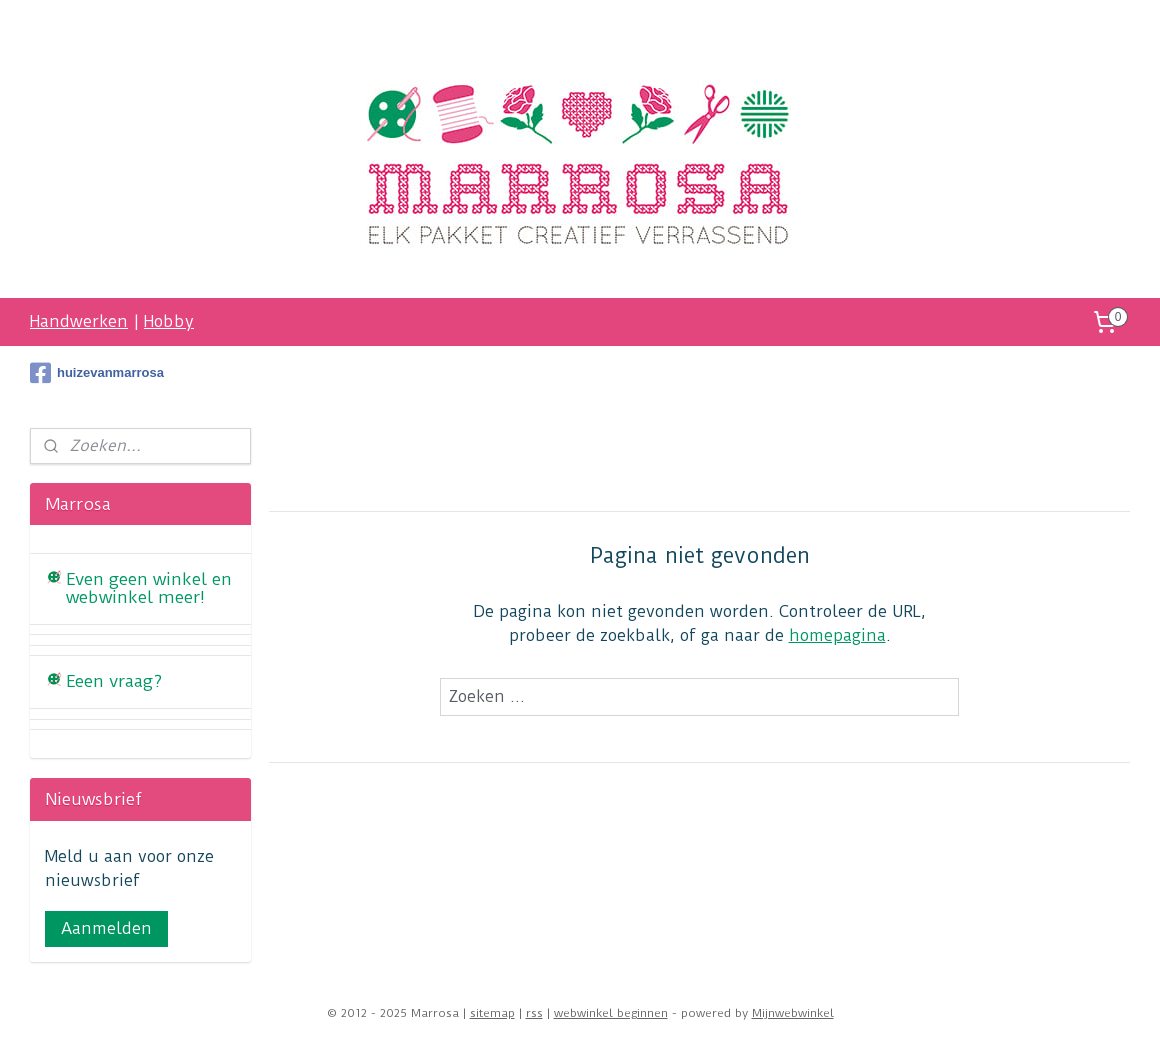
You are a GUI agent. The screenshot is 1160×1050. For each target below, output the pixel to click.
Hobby (169, 321)
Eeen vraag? (114, 681)
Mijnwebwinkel (793, 1013)
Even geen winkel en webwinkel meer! (149, 588)
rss (534, 1013)
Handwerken (79, 321)
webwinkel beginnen (611, 1013)
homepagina (837, 635)
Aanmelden (106, 928)
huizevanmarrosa (97, 373)
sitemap (492, 1013)
